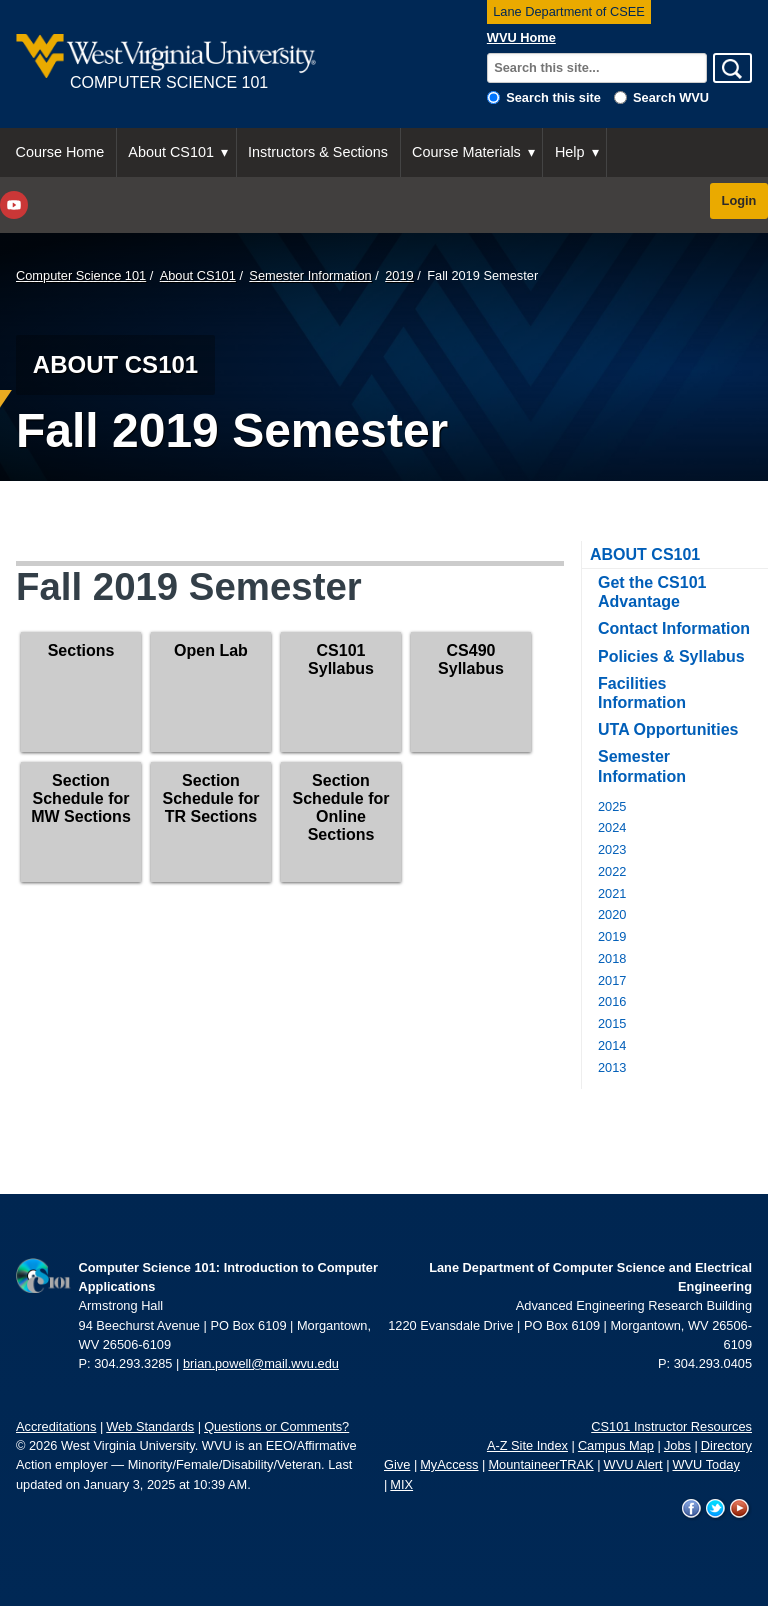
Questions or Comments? (276, 1426)
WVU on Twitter (716, 1509)
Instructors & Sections (318, 152)
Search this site (553, 97)
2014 (612, 1045)
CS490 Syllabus (471, 659)
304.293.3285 (133, 1363)
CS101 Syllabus (341, 659)
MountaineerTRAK (540, 1464)
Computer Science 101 (81, 275)
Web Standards (150, 1426)
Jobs (677, 1445)
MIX (401, 1484)
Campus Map (616, 1445)
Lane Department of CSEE (569, 11)
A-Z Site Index (527, 1445)
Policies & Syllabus (671, 656)
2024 (612, 827)
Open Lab (211, 650)
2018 (612, 958)
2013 (612, 1067)
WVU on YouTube (740, 1509)
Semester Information (310, 275)
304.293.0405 (713, 1363)
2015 (612, 1023)
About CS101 (171, 152)
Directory (726, 1445)
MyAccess (449, 1464)
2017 (612, 980)
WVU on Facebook (692, 1509)
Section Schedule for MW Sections (81, 798)
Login (739, 200)
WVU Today (706, 1464)
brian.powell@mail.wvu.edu (261, 1363)
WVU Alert (633, 1464)
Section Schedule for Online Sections (341, 807)
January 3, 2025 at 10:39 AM (166, 1484)
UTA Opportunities (668, 729)
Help (570, 152)
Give (397, 1464)
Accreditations (56, 1426)
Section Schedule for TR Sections (211, 798)
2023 (612, 849)
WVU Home (521, 37)
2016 (612, 1001)
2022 (612, 871)
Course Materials (466, 152)
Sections (81, 650)
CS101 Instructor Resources (671, 1426)
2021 (612, 893)
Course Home (60, 152)
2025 (612, 806)
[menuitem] (60, 152)
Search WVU (671, 97)
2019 (399, 275)
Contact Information (674, 628)
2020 (612, 914)
